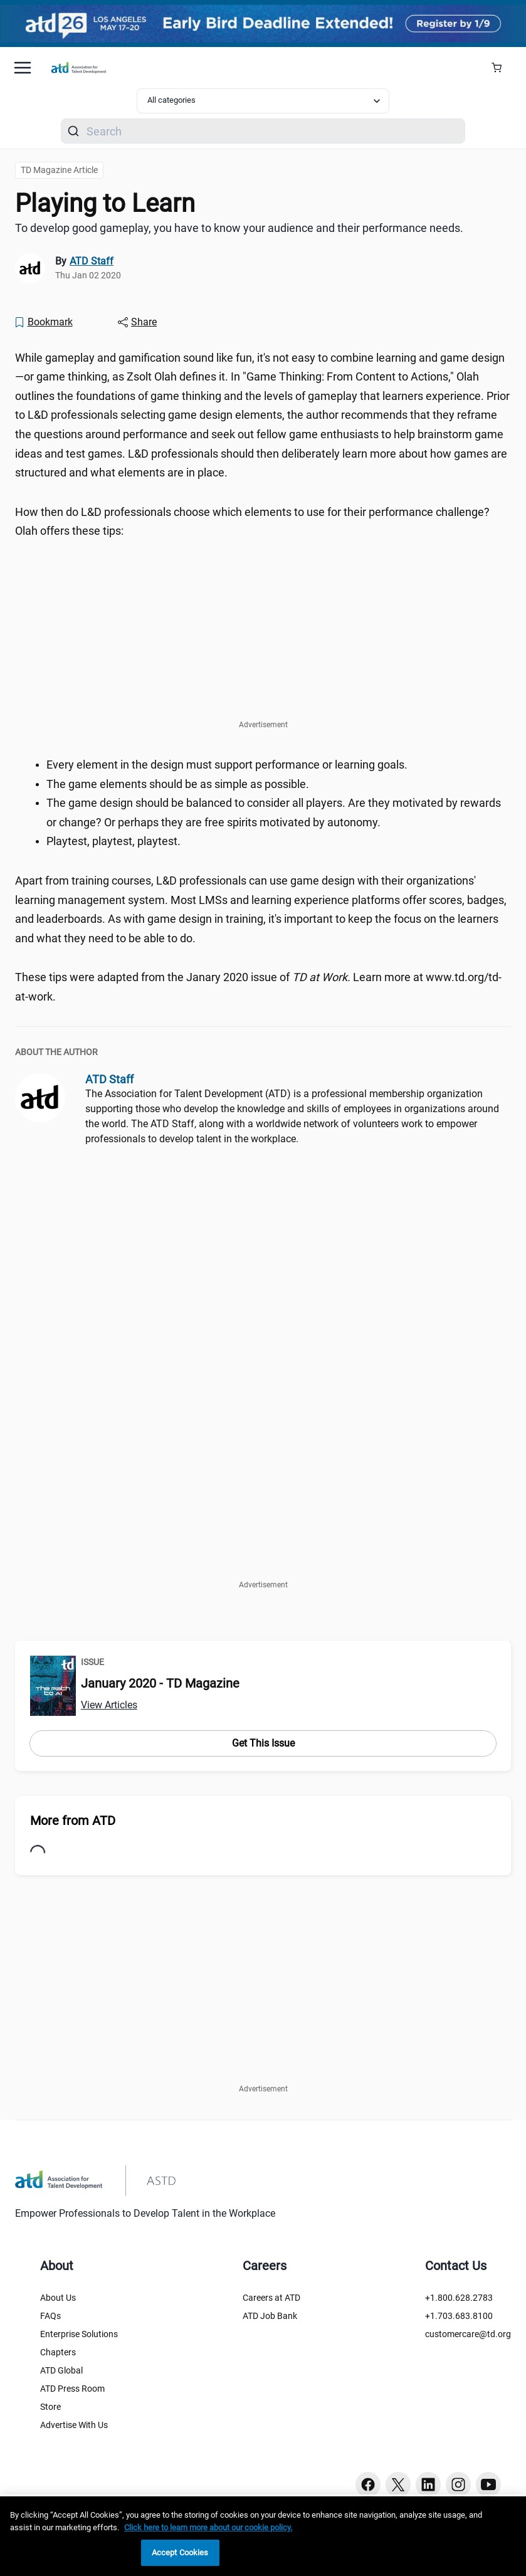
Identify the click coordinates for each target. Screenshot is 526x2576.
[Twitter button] (398, 2484)
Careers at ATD (271, 2298)
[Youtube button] (488, 2484)
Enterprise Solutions (79, 2334)
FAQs (50, 2316)
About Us (58, 2298)
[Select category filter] (263, 100)
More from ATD (72, 1820)
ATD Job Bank (270, 2316)
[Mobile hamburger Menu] (22, 68)
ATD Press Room (72, 2389)
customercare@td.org (468, 2334)
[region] (263, 2536)
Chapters (58, 2352)
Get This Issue (263, 1743)
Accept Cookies (180, 2552)
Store (50, 2407)
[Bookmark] (43, 322)
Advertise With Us (74, 2425)
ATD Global (61, 2370)
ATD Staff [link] (91, 261)
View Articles (109, 1705)
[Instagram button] (458, 2484)
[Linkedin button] (428, 2484)
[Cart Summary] (501, 67)
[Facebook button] (368, 2484)
